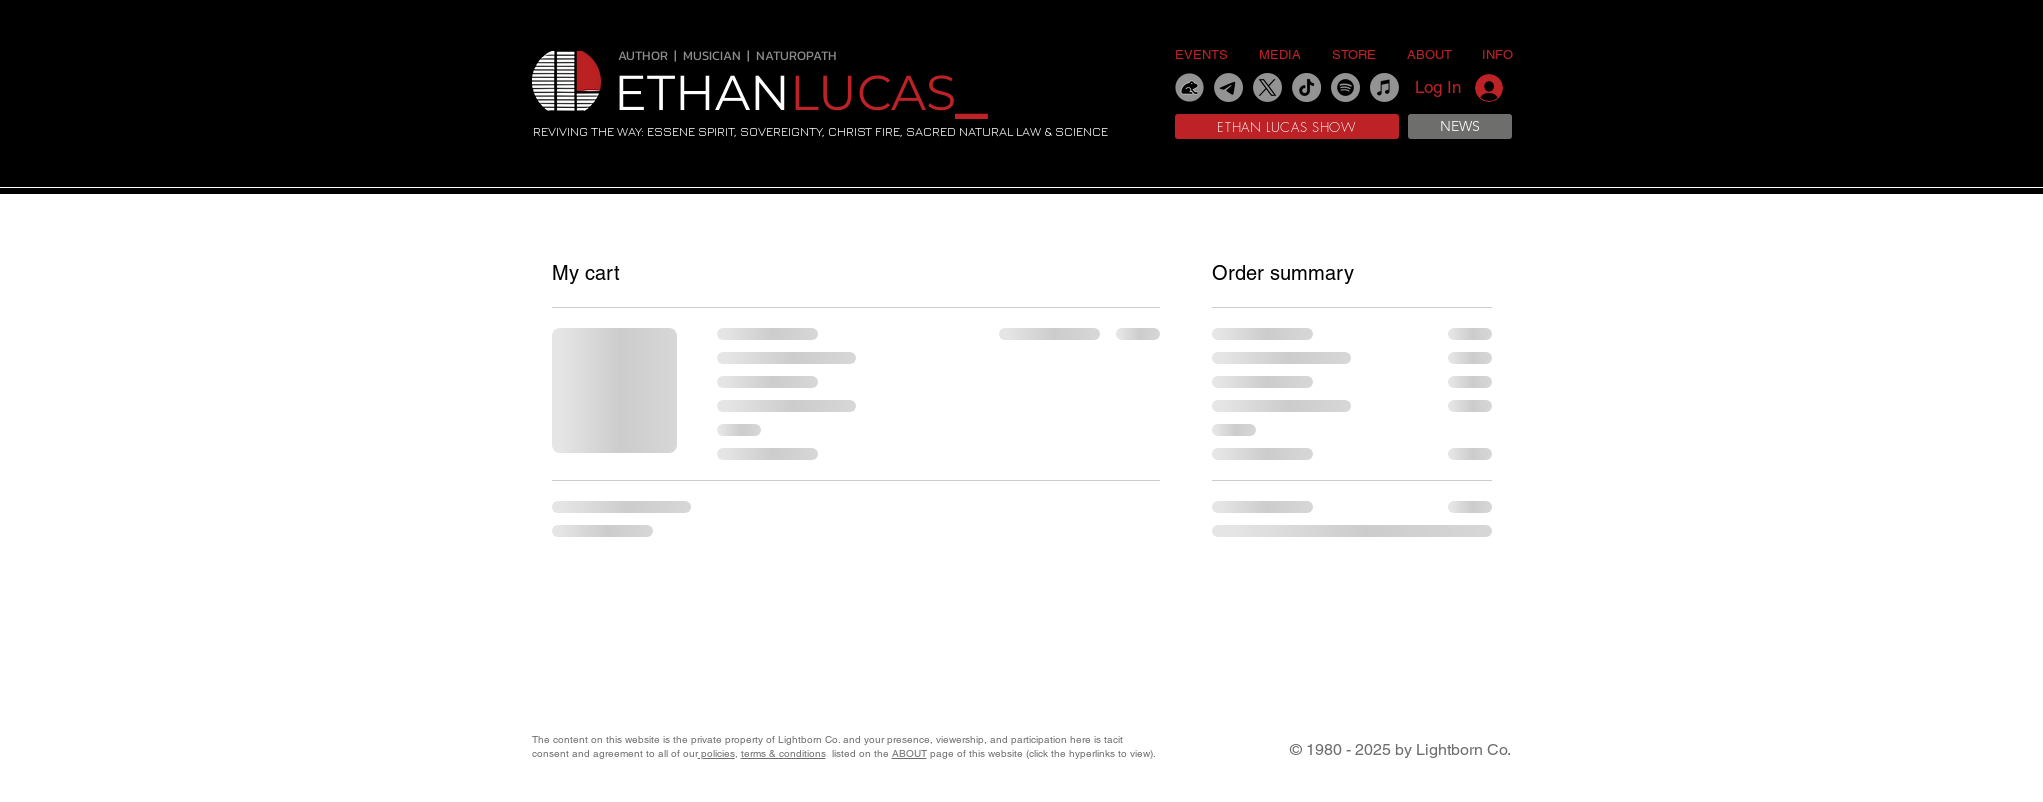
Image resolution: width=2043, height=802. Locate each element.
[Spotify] (1345, 87)
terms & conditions (783, 753)
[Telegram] (1228, 87)
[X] (1267, 87)
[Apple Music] (1384, 87)
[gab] (1189, 87)
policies (716, 753)
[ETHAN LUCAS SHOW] (1287, 126)
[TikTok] (1306, 87)
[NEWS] (1460, 126)
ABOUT (909, 753)
